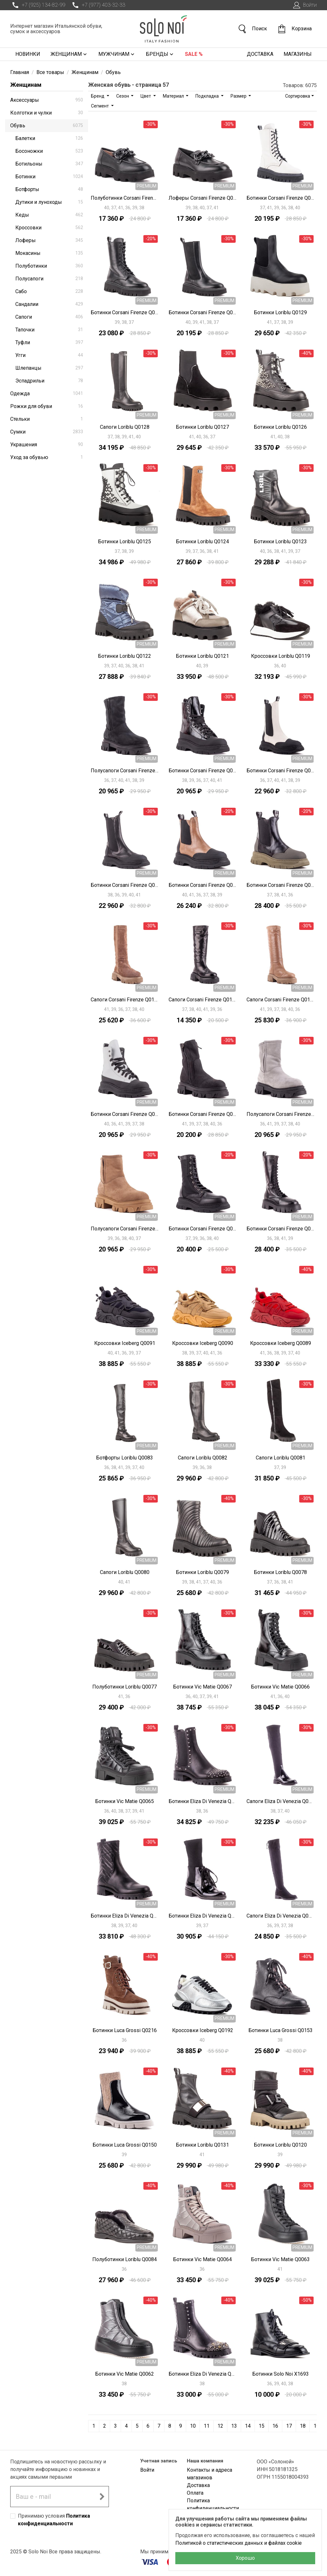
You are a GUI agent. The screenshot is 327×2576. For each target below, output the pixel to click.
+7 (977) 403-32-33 (97, 5)
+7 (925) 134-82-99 (37, 5)
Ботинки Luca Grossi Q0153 (280, 2030)
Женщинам (69, 54)
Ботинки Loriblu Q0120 (280, 2145)
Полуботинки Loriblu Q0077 (124, 1687)
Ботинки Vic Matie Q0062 (124, 2374)
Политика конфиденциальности (213, 2504)
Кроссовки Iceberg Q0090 (202, 1343)
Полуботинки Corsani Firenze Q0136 (124, 198)
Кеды (49, 215)
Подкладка (207, 96)
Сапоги (49, 317)
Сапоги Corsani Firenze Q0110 (124, 1000)
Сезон (123, 96)
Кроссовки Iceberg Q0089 (280, 1343)
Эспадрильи (49, 380)
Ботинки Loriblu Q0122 (124, 656)
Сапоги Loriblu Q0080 (124, 1572)
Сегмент (100, 105)
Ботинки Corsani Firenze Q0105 (202, 1114)
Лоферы (49, 240)
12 (220, 2426)
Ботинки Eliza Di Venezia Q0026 (124, 1916)
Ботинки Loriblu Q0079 (202, 1572)
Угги (49, 355)
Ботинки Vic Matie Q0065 (124, 1801)
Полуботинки (49, 266)
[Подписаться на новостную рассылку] (102, 2496)
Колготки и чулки (46, 112)
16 (275, 2426)
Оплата (195, 2493)
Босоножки (49, 151)
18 (303, 2426)
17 (289, 2426)
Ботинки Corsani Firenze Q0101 (280, 1229)
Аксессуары (46, 100)
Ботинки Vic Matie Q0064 (202, 2259)
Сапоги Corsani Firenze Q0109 (202, 1000)
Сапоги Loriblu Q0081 (280, 1458)
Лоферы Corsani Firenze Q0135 (202, 198)
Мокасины (49, 253)
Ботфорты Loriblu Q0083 (124, 1458)
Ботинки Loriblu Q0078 (280, 1572)
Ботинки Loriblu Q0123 (280, 541)
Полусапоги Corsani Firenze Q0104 (280, 1114)
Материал (174, 96)
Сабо (49, 291)
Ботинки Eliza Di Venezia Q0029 (202, 1801)
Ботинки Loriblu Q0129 (280, 312)
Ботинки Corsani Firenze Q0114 (280, 771)
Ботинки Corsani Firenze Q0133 (124, 312)
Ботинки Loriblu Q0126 (280, 427)
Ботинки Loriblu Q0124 (202, 541)
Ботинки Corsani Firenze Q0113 (124, 885)
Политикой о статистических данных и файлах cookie (238, 2543)
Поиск (252, 28)
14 (248, 2426)
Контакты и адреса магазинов (209, 2474)
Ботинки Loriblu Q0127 (202, 427)
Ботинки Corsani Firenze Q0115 (202, 771)
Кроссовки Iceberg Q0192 (202, 2030)
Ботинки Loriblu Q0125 (124, 541)
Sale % (194, 54)
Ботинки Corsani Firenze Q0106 (124, 1114)
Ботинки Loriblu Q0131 (202, 2145)
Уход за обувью (46, 457)
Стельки (46, 419)
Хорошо (245, 2558)
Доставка (260, 54)
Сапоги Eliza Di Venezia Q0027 (280, 1801)
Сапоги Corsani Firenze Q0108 (280, 1000)
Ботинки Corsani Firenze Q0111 (280, 885)
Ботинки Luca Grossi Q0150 (125, 2145)
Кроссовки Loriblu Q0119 (280, 656)
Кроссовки (49, 227)
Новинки (27, 54)
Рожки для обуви (46, 406)
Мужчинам (117, 54)
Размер (239, 96)
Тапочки (49, 329)
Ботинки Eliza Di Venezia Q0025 (202, 1916)
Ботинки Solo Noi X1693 (280, 2374)
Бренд (98, 96)
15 (261, 2426)
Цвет (146, 96)
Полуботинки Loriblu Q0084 (124, 2259)
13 (234, 2426)
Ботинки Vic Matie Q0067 (202, 1687)
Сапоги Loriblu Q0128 (124, 427)
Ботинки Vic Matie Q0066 (280, 1687)
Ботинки (49, 176)
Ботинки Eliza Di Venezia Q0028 (202, 2374)
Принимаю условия (54, 2520)
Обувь (46, 125)
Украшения (46, 444)
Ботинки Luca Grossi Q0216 (125, 2030)
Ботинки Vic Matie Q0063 (280, 2259)
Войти (304, 5)
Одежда (46, 393)
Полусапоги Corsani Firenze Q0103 (124, 1229)
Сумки (46, 431)
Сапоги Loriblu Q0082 (202, 1458)
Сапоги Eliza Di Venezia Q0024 (280, 1916)
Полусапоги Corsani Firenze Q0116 (124, 771)
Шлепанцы (49, 368)
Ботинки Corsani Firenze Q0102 (202, 1229)
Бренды (160, 54)
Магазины (298, 54)
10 (193, 2426)
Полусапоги (49, 278)
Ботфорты (49, 189)
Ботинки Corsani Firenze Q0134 (280, 198)
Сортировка (297, 96)
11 (206, 2426)
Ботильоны (49, 163)
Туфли (49, 342)
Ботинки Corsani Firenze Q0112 (202, 885)
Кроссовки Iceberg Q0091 (124, 1343)
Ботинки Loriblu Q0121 (202, 656)
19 (316, 2426)
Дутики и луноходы (49, 202)
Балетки (49, 138)
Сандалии (49, 304)
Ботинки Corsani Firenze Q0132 (202, 312)
